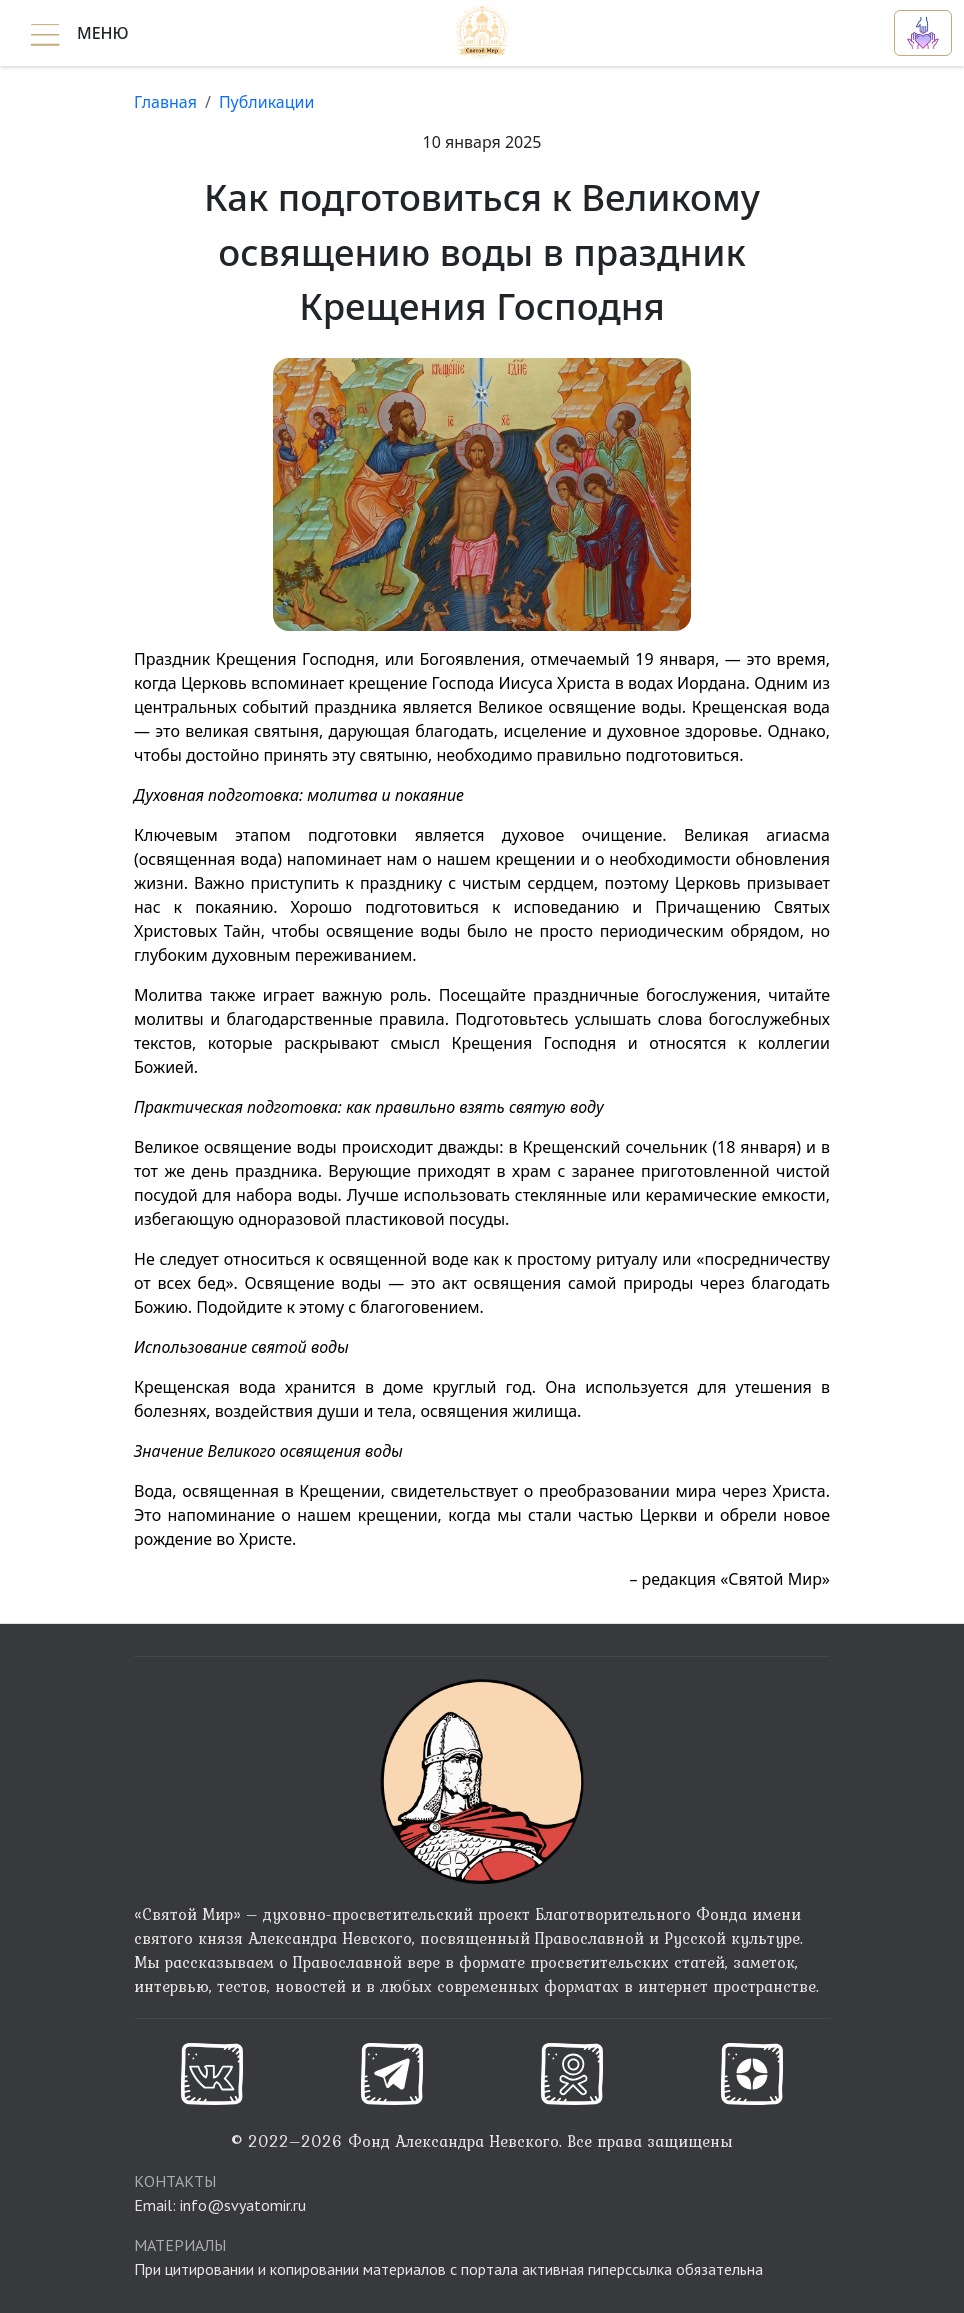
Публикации (267, 102)
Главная (165, 102)
